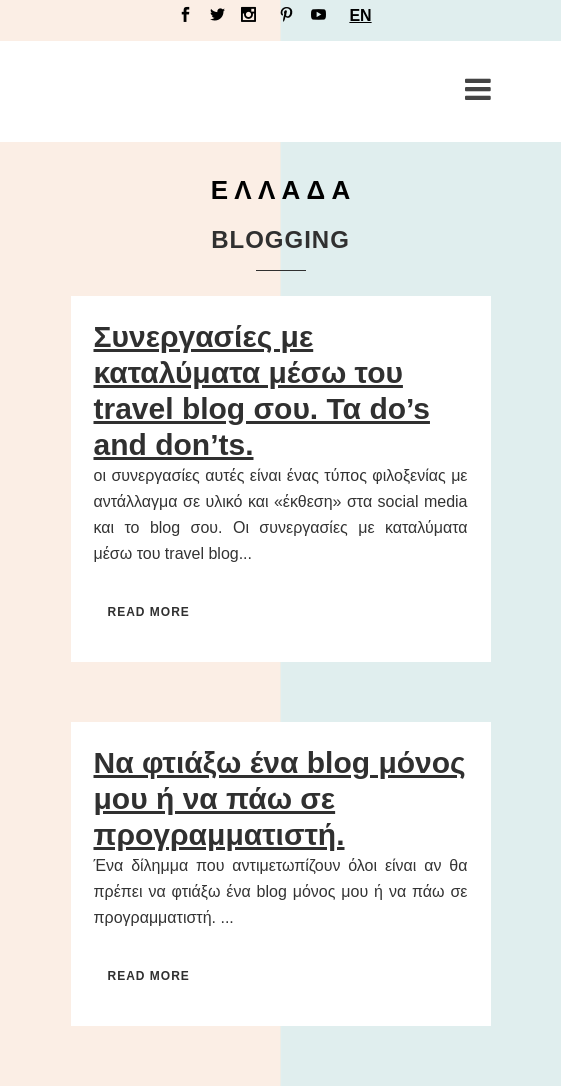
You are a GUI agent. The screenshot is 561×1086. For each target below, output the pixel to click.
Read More (149, 612)
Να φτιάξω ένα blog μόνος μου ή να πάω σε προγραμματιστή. (280, 798)
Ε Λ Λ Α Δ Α (281, 190)
